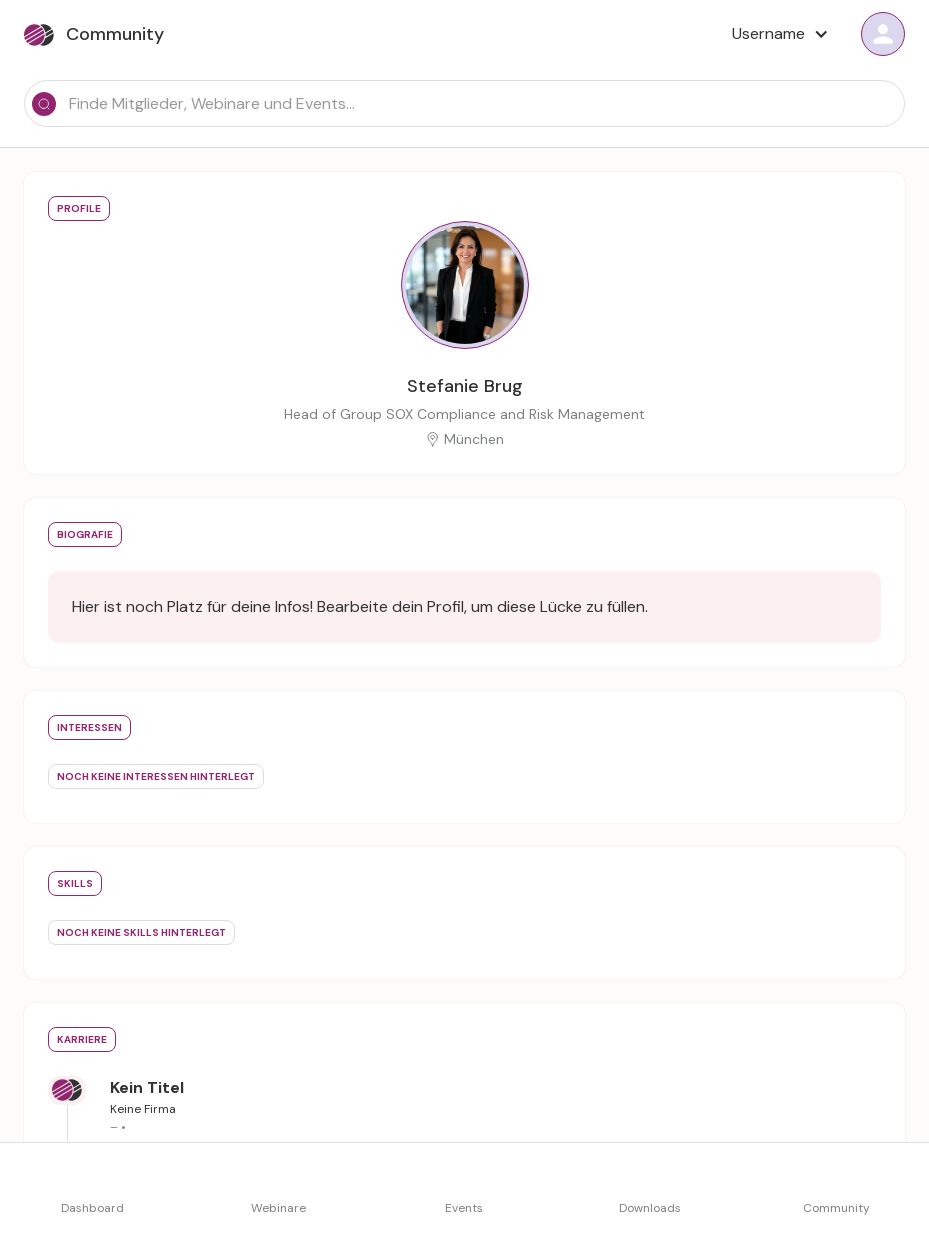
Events (464, 1208)
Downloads (650, 1208)
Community (836, 1208)
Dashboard (92, 1208)
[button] (778, 34)
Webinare (278, 1208)
